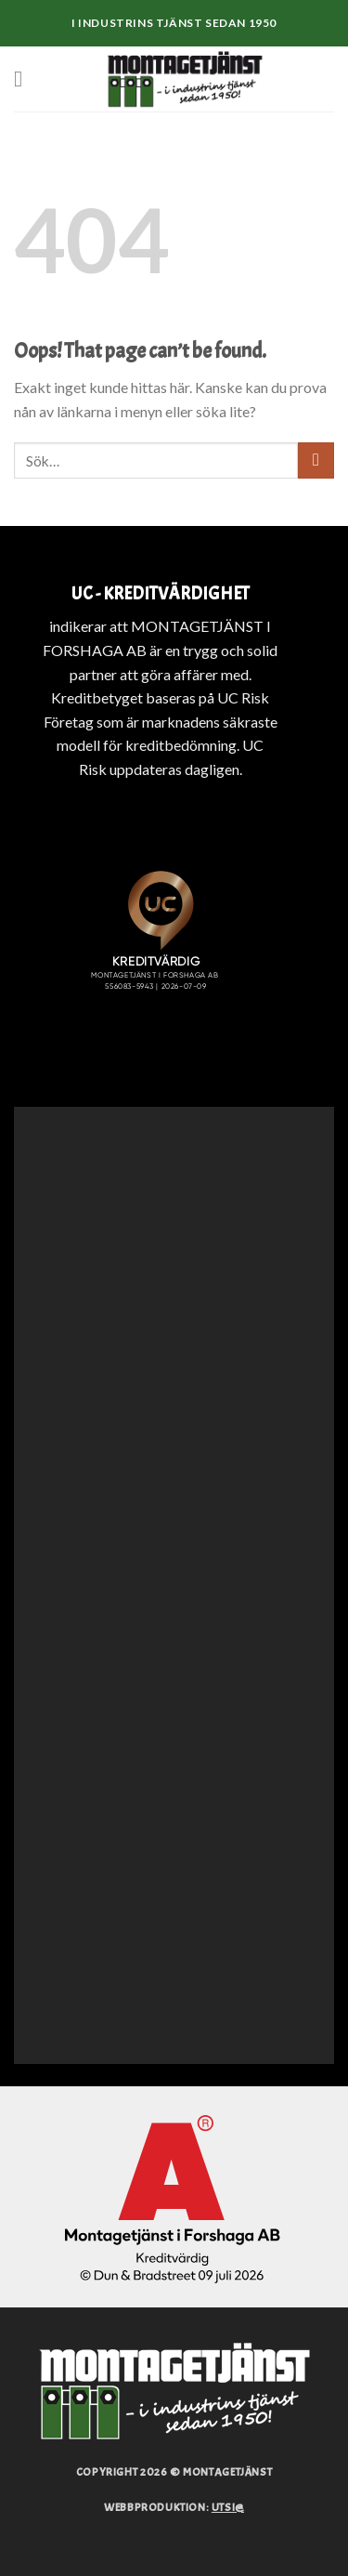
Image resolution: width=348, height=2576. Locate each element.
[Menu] (25, 78)
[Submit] (316, 460)
